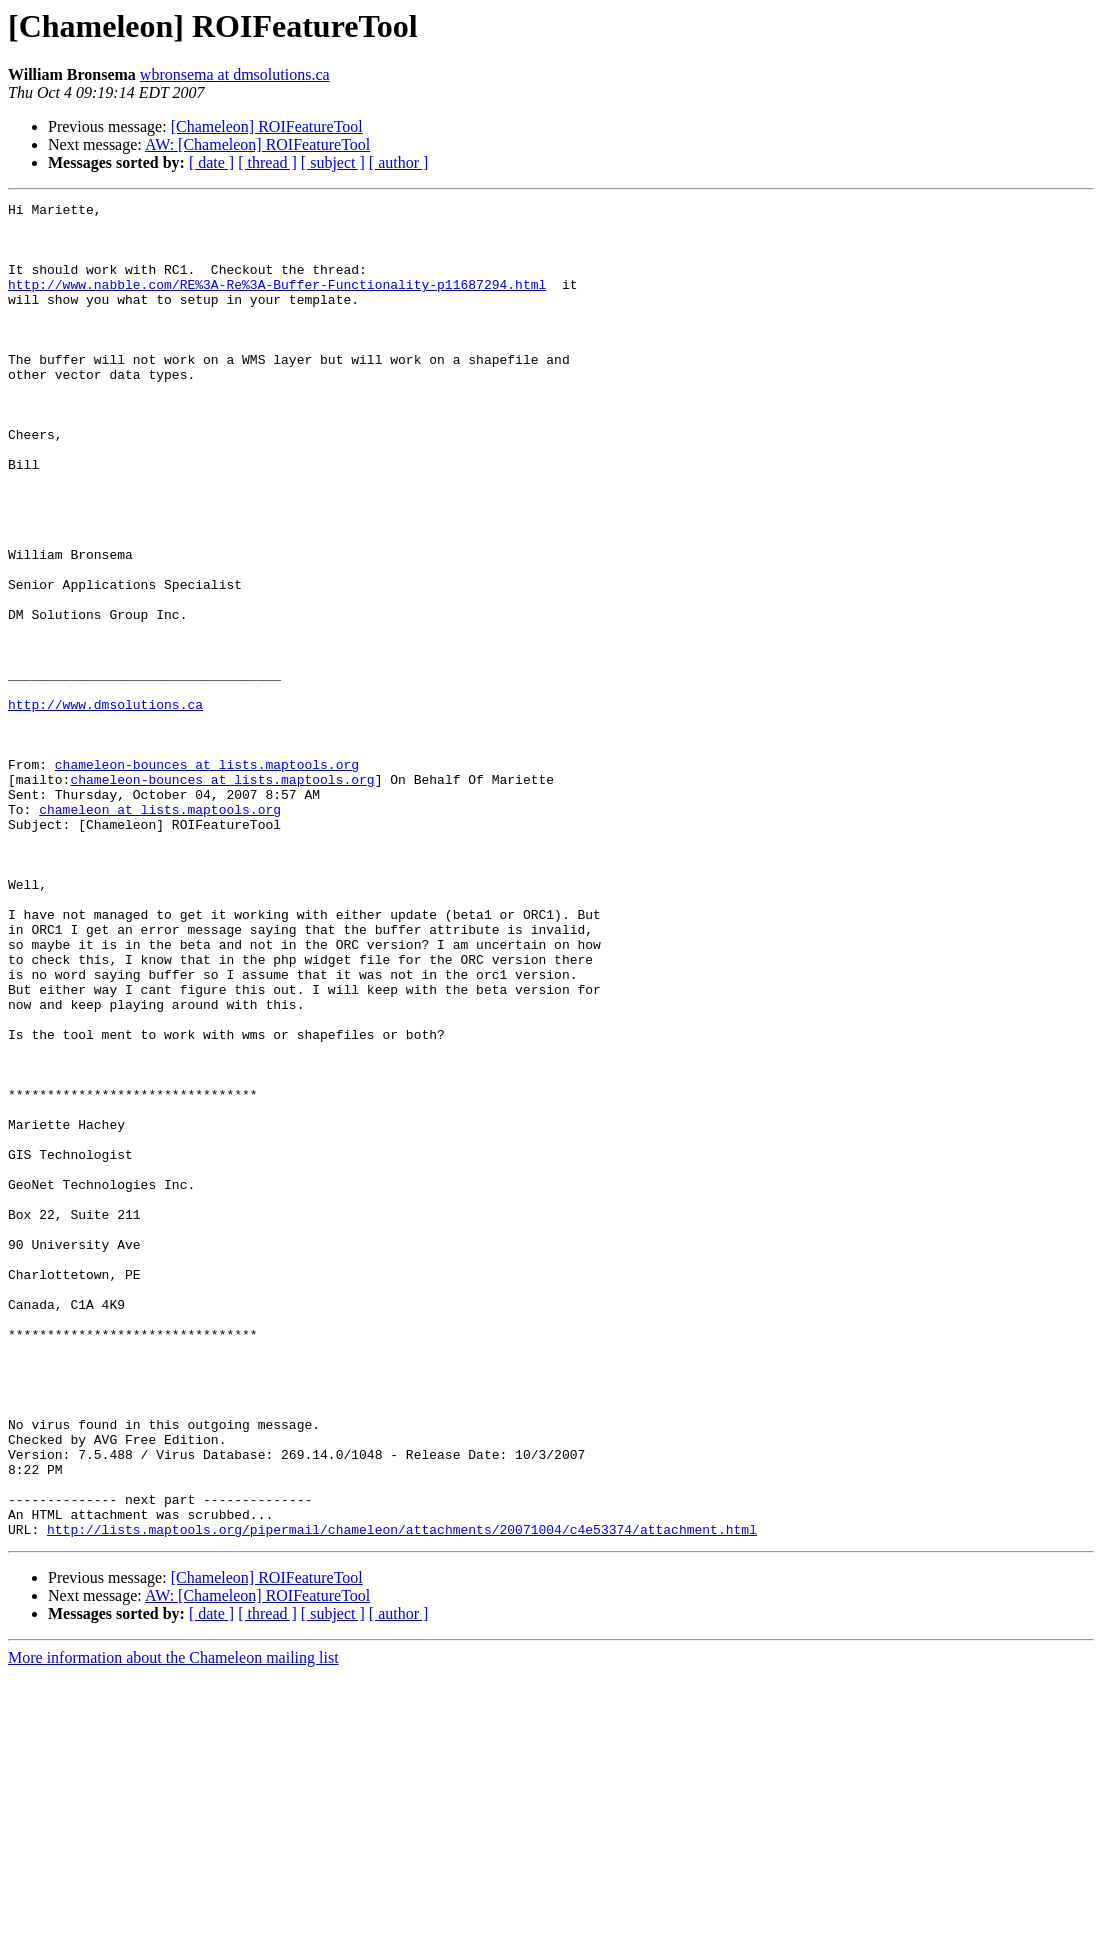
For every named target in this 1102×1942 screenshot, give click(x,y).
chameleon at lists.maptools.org (160, 932)
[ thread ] (267, 162)
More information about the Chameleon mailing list (173, 1924)
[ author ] (399, 162)
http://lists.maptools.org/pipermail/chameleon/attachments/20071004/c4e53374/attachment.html (402, 1796)
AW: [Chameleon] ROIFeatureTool (257, 144)
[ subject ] (333, 162)
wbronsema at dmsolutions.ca (235, 74)
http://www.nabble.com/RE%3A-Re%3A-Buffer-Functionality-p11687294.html (277, 302)
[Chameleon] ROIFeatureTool (267, 126)
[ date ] (211, 162)
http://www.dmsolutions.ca (105, 806)
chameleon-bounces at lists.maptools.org (207, 878)
